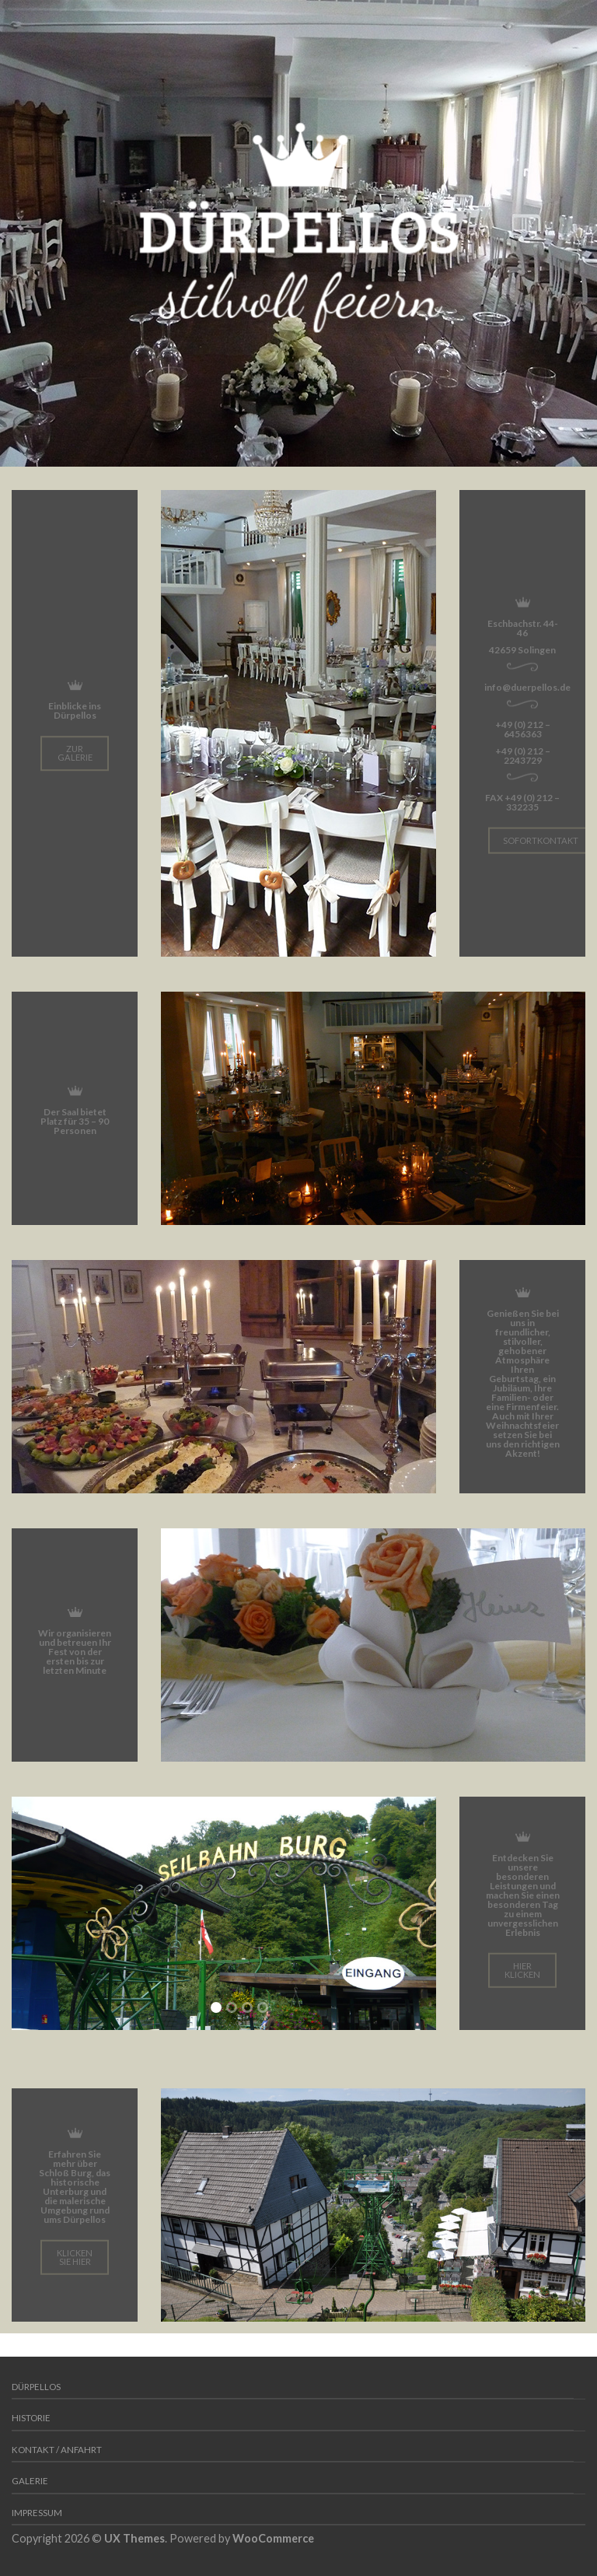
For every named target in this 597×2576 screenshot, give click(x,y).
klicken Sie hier (75, 2256)
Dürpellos (36, 2387)
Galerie (30, 2481)
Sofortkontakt (540, 840)
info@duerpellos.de (527, 686)
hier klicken (522, 1969)
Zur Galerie (75, 753)
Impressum (37, 2513)
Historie (31, 2418)
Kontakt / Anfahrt (57, 2450)
